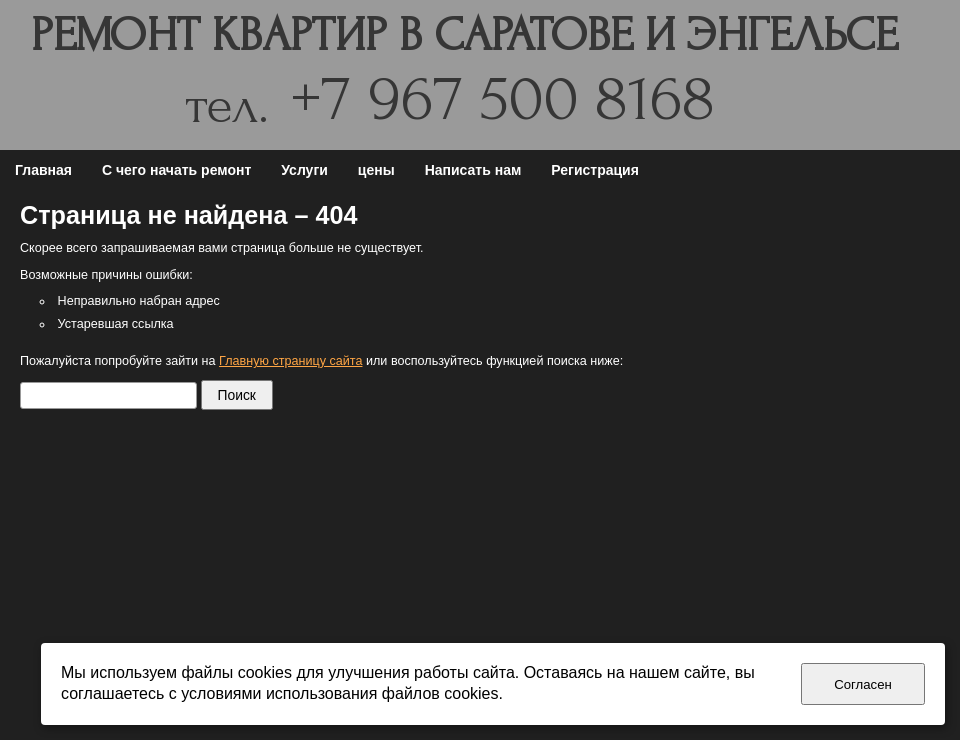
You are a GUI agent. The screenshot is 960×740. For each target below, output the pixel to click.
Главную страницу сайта (290, 361)
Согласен (863, 684)
